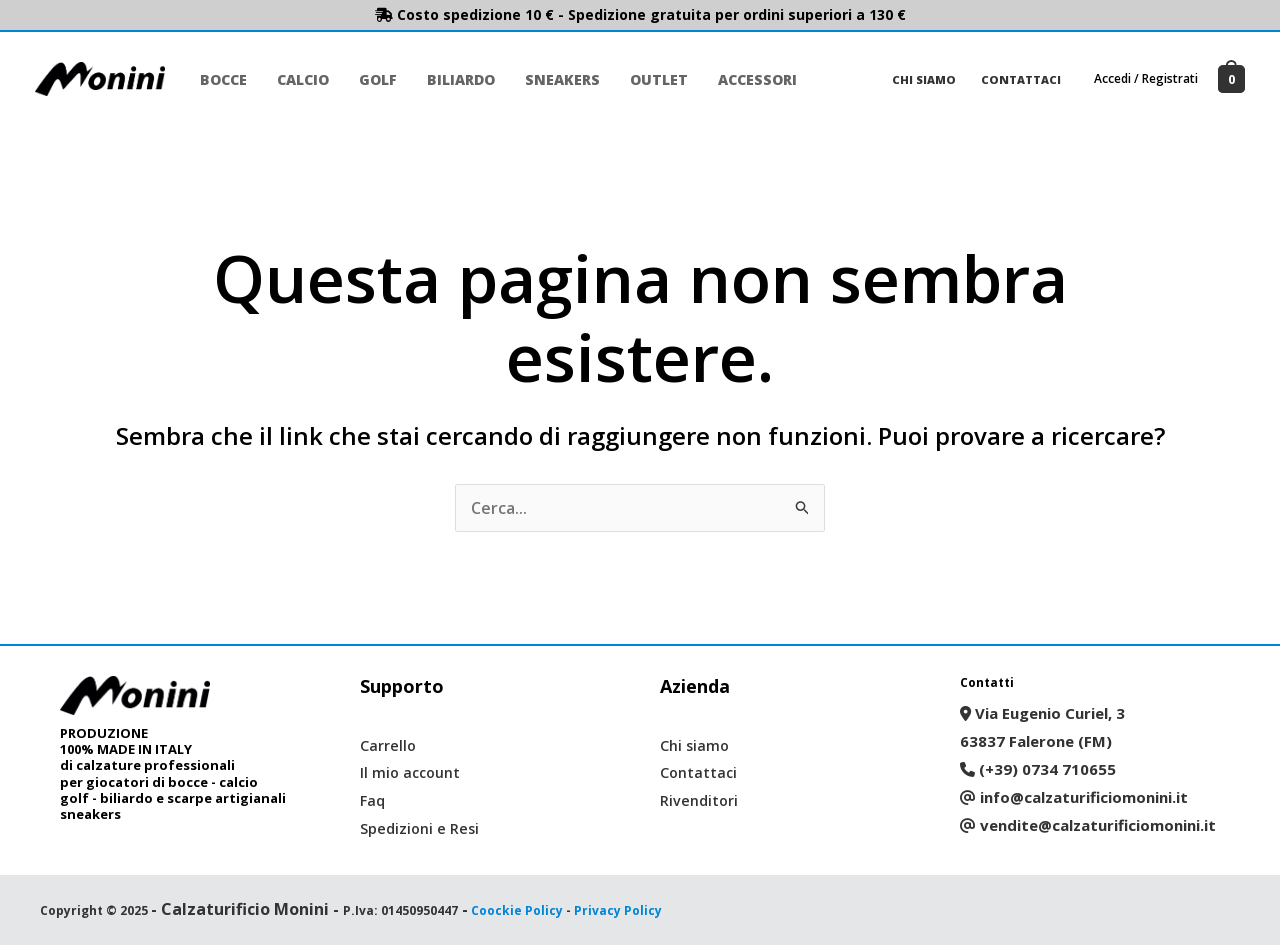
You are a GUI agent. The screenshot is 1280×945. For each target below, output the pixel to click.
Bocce (222, 79)
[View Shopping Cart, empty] (1231, 79)
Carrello (388, 745)
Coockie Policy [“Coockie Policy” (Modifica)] (517, 910)
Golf (373, 79)
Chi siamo (929, 79)
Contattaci (1023, 79)
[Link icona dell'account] (1146, 79)
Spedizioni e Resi (420, 828)
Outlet (648, 79)
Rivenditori (699, 800)
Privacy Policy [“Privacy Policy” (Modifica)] (618, 910)
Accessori (744, 79)
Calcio (300, 79)
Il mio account (412, 772)
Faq (373, 800)
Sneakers (553, 79)
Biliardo (454, 79)
